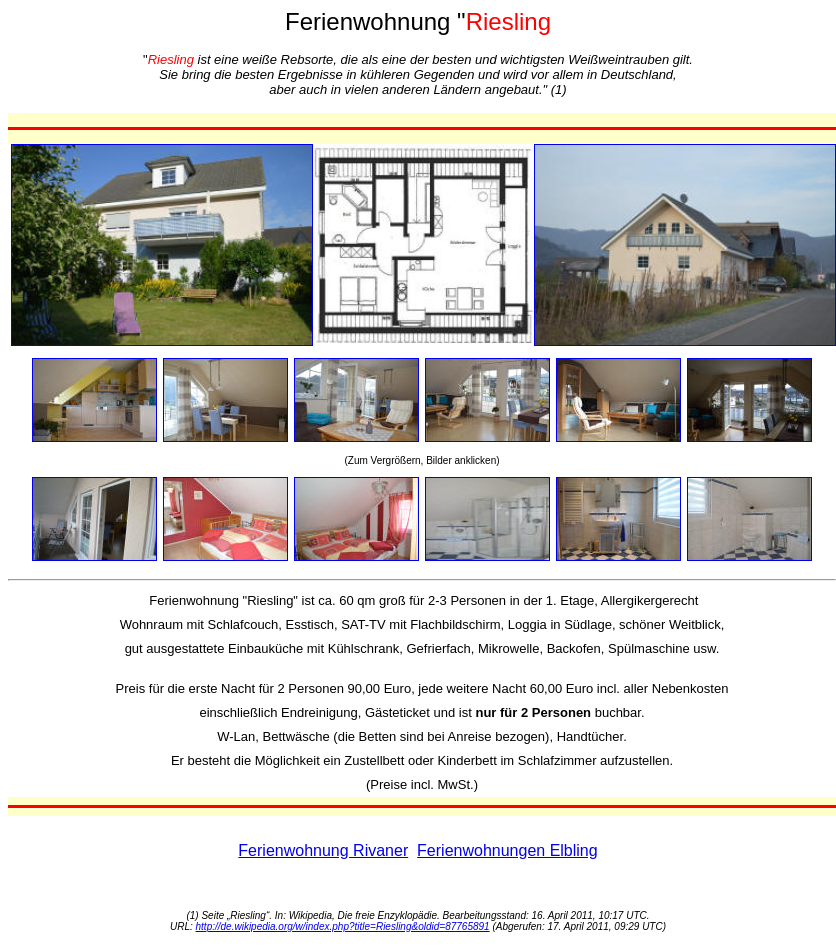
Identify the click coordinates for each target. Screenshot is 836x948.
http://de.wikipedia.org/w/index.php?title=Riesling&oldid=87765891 (343, 926)
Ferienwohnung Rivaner (323, 850)
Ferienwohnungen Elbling (507, 850)
